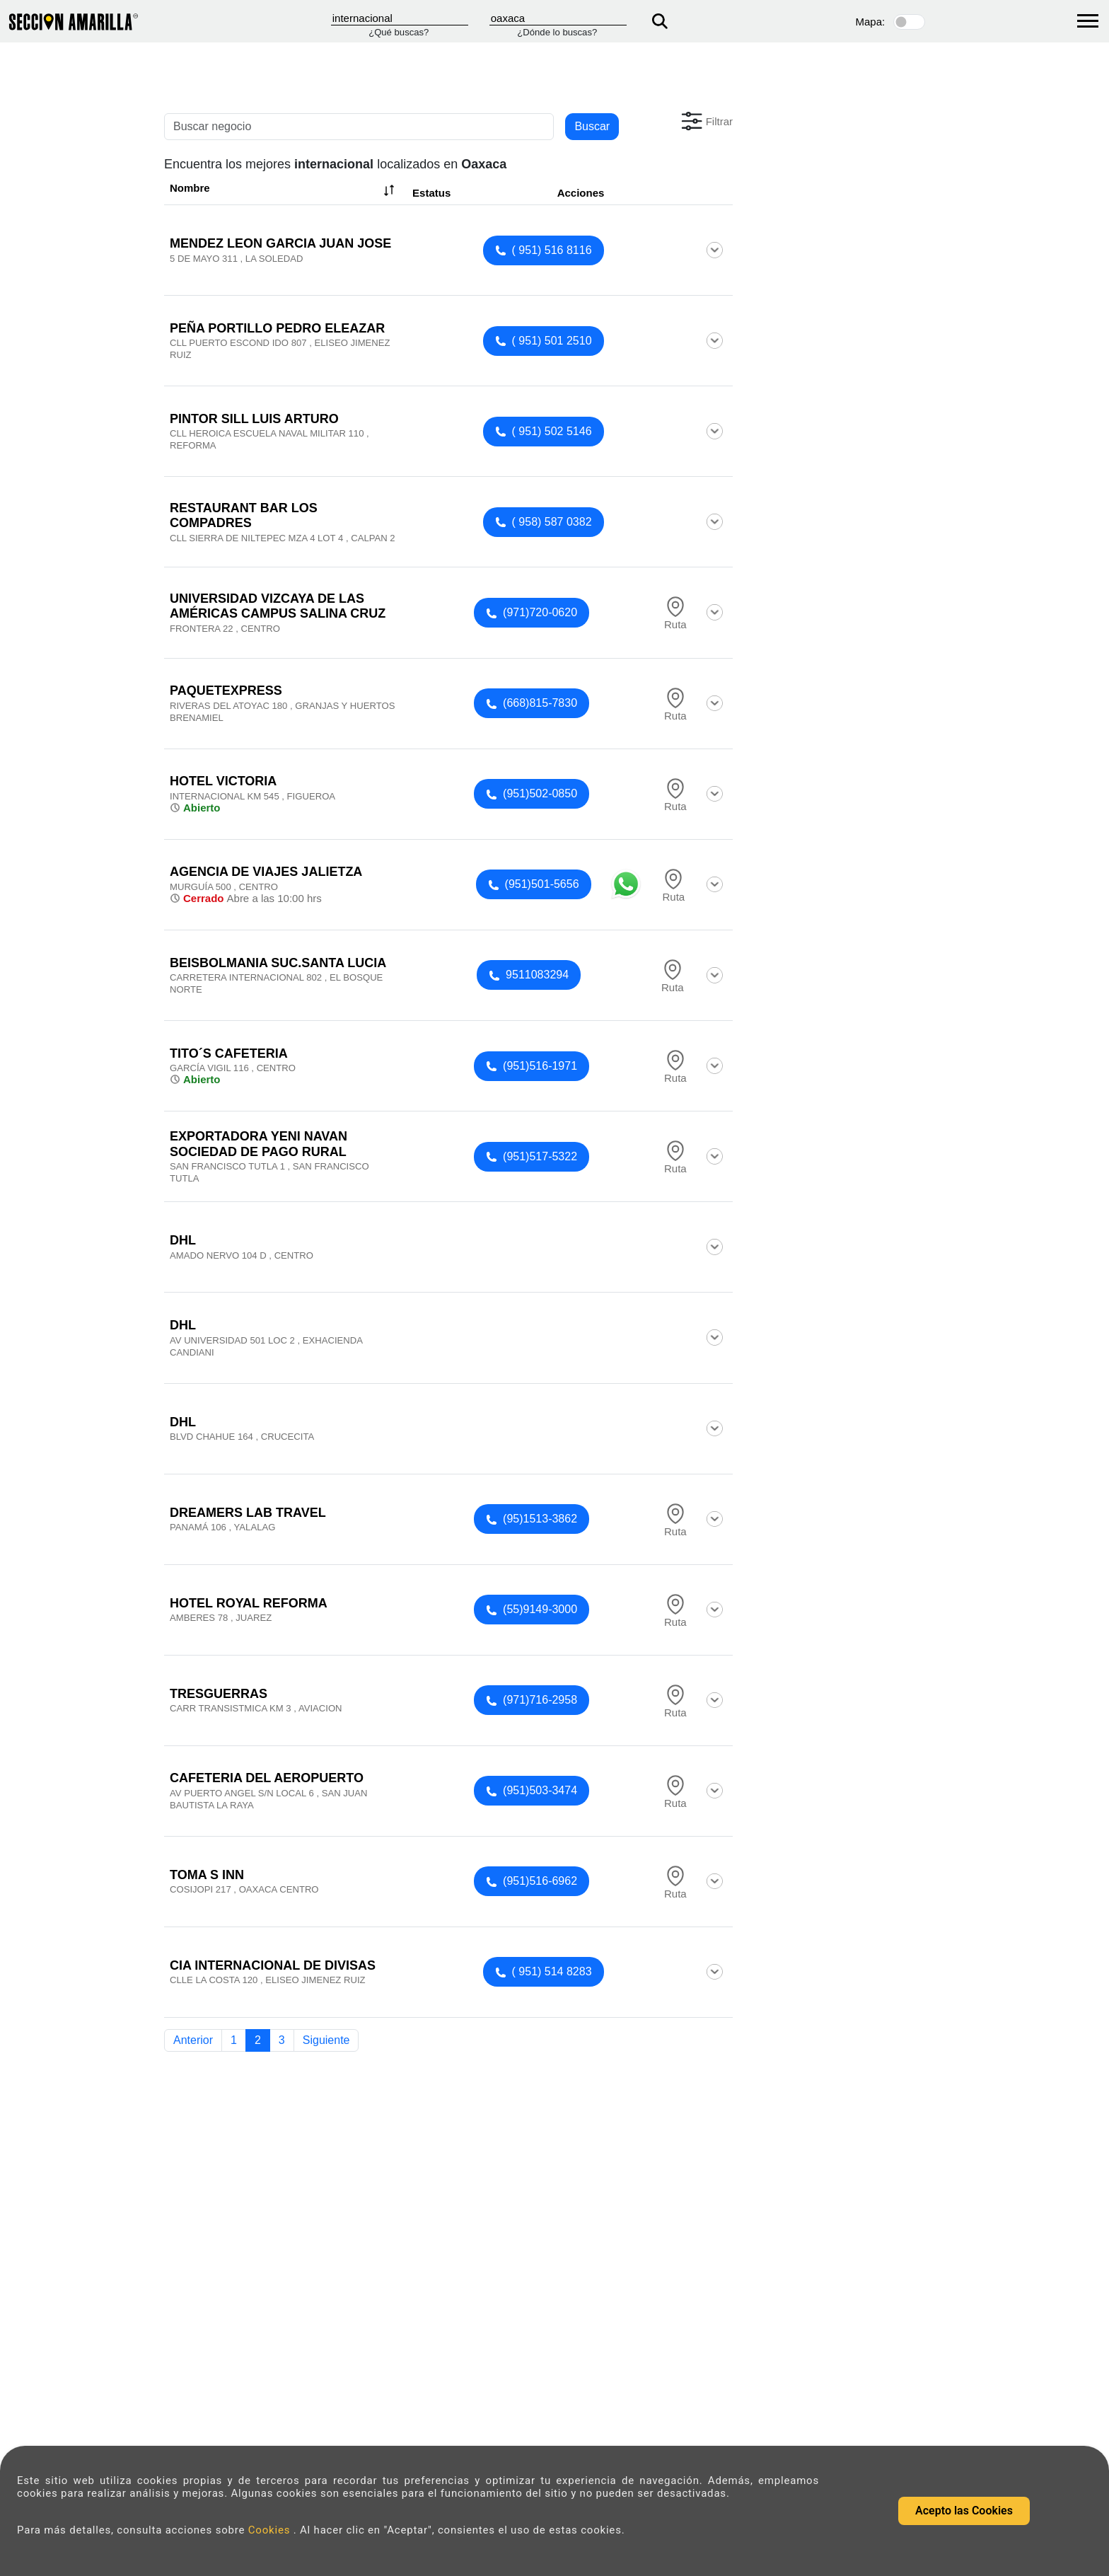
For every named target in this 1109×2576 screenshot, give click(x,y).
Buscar (592, 126)
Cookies (271, 2530)
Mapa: (871, 22)
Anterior (193, 2040)
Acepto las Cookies (964, 2510)
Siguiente (326, 2040)
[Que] (399, 18)
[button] (705, 121)
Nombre (283, 190)
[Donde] (558, 18)
